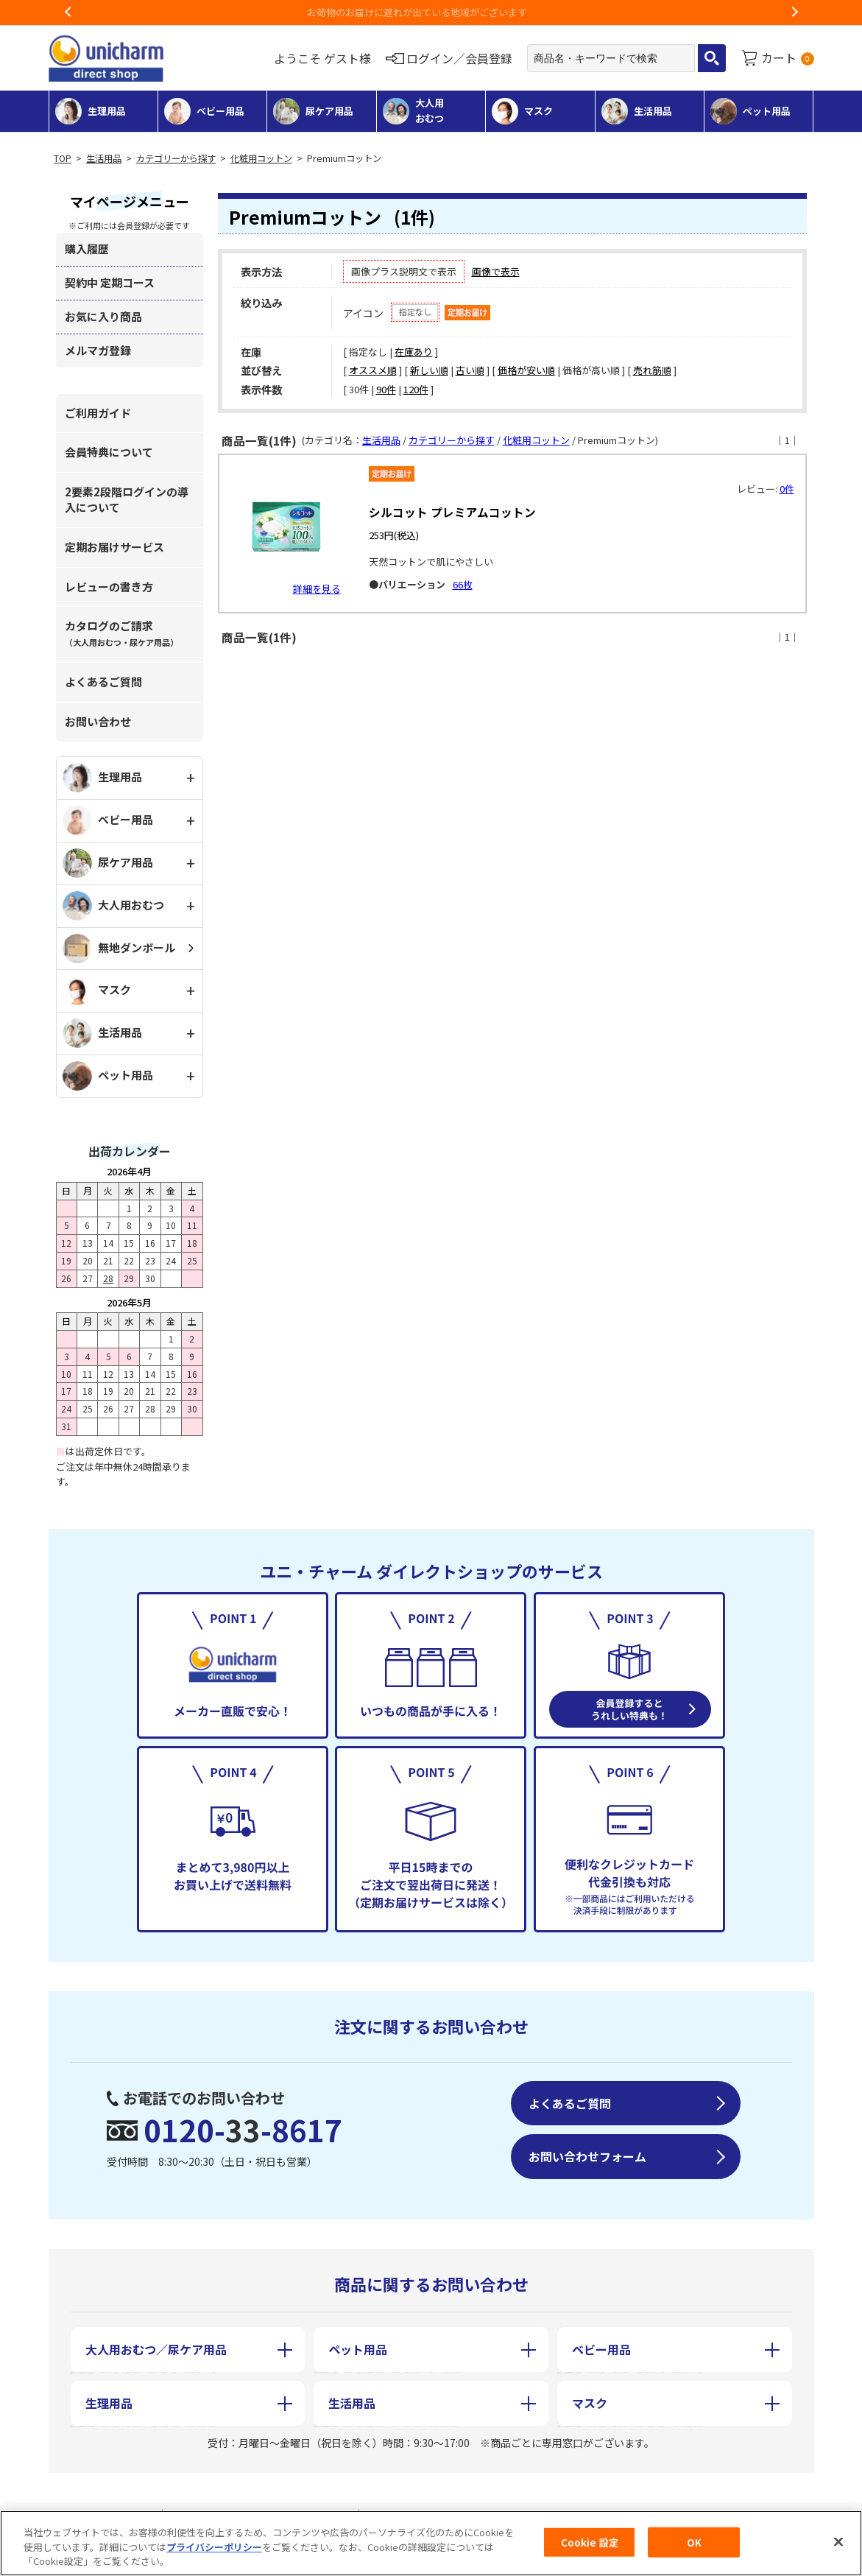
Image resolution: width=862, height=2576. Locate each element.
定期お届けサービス (114, 547)
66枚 (463, 584)
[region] (431, 2543)
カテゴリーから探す (176, 158)
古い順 (470, 370)
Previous (68, 12)
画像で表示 (496, 271)
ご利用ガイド (98, 412)
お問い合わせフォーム (587, 2156)
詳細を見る (317, 589)
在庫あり (414, 352)
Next (794, 12)
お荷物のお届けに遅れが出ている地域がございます (431, 12)
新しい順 (429, 370)
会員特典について (109, 452)
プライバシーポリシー (214, 2547)
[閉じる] (838, 2541)
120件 (415, 389)
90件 (386, 389)
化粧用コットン (261, 158)
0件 (787, 489)
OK (694, 2542)
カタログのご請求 (121, 633)
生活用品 (103, 158)
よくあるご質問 (103, 681)
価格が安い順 (526, 370)
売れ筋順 (652, 370)
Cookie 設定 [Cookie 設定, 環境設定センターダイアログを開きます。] (589, 2542)
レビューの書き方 (109, 586)
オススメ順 (373, 370)
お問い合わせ (98, 721)
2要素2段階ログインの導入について (126, 499)
